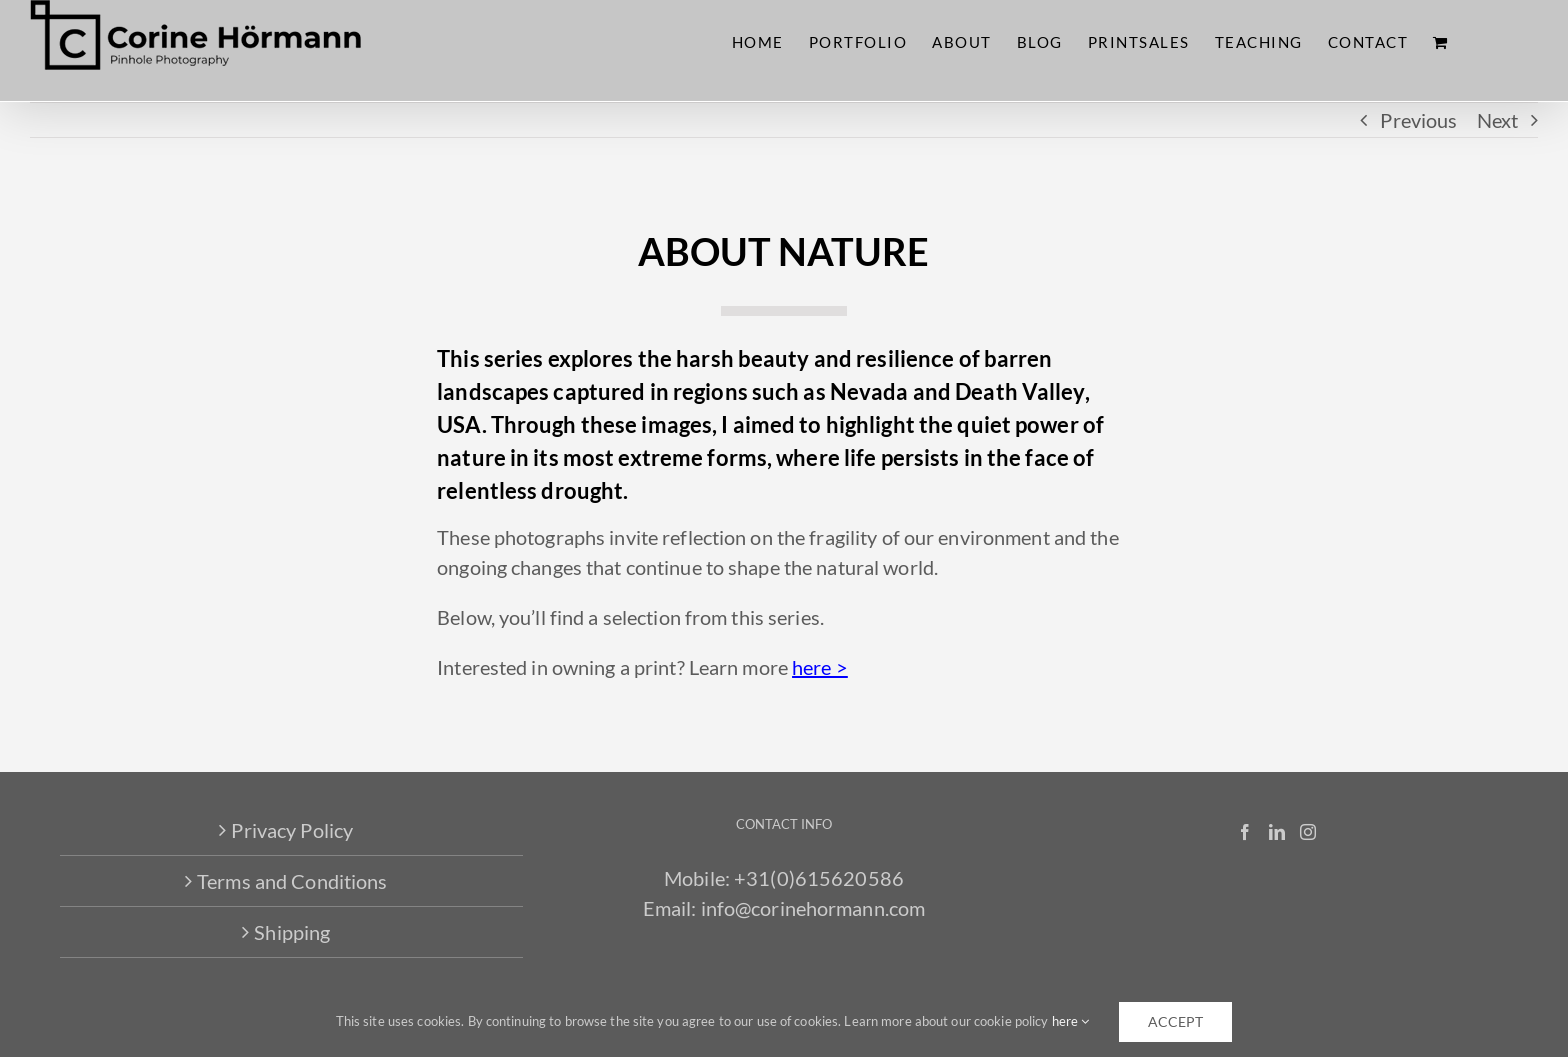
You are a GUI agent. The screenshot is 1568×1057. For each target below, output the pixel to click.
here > (820, 667)
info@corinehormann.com (813, 908)
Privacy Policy (292, 830)
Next (1497, 120)
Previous (1418, 120)
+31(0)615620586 (819, 878)
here (1071, 1021)
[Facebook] (1245, 832)
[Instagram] (1308, 832)
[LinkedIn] (1277, 832)
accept (1175, 1021)
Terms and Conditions (292, 881)
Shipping (292, 932)
